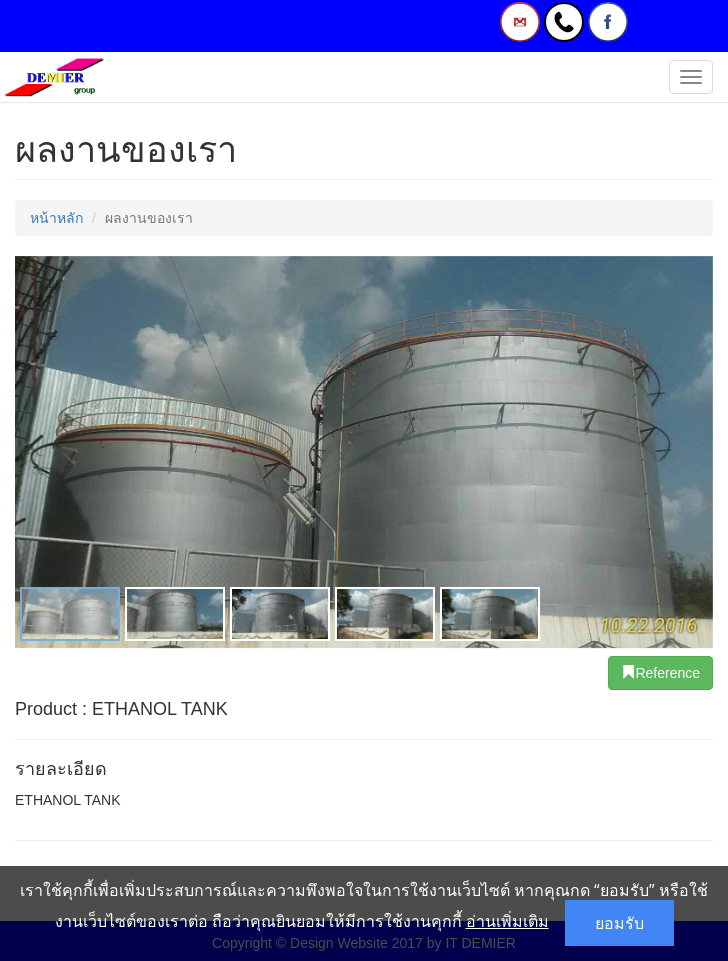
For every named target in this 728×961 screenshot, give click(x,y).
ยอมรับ (619, 923)
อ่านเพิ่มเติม (507, 921)
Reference (660, 673)
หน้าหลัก (56, 218)
